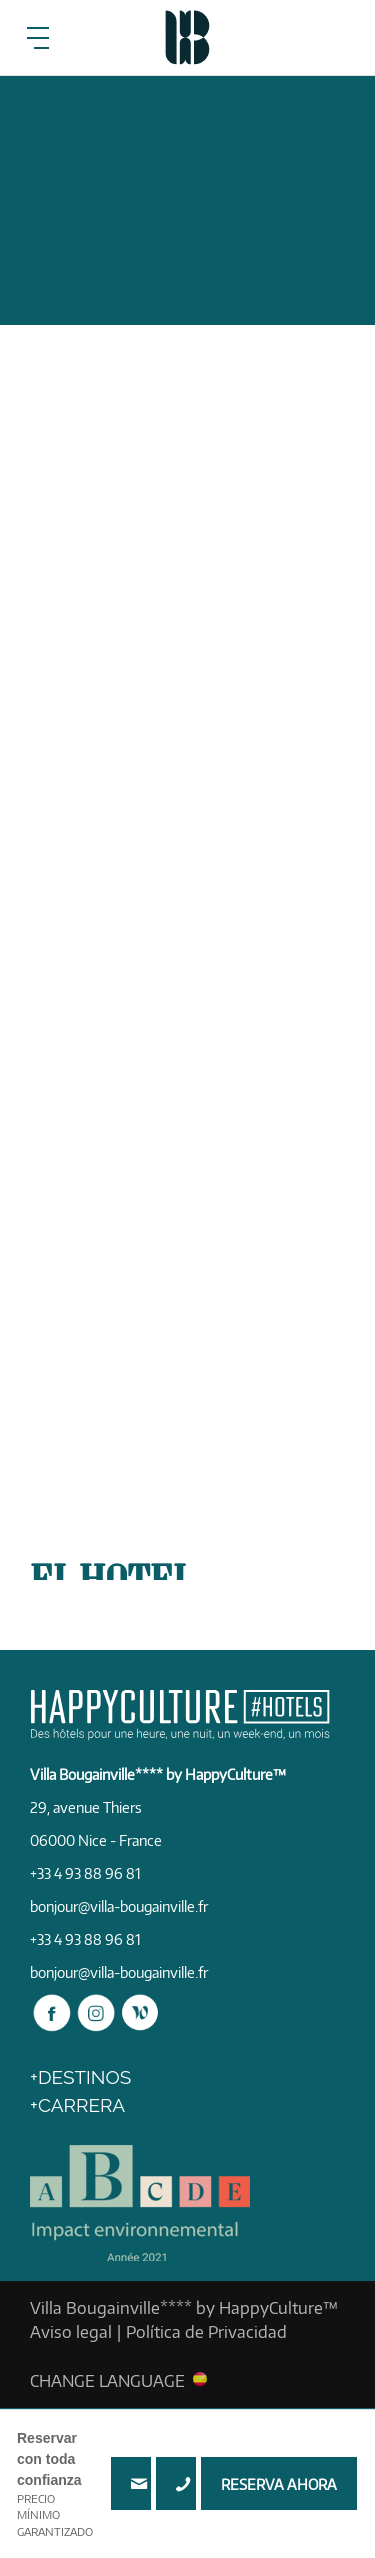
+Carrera (77, 2105)
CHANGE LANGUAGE (107, 2380)
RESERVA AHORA (279, 2484)
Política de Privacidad (206, 2332)
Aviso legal (71, 2332)
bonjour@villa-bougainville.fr (119, 1906)
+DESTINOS (80, 2077)
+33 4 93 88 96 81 (176, 2483)
